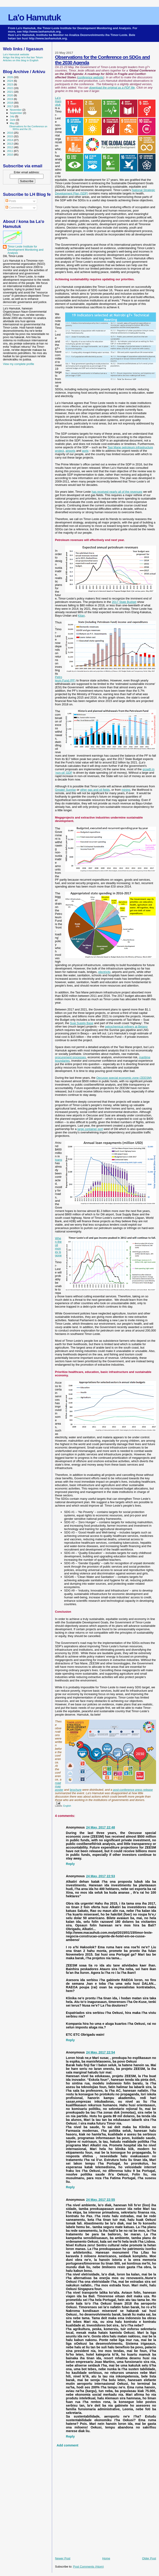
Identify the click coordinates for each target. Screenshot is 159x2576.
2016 (10, 132)
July (12, 116)
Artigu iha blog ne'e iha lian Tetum (23, 57)
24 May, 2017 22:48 (100, 1827)
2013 (10, 143)
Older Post (149, 2558)
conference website (90, 77)
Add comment (67, 2445)
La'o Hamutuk (34, 17)
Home (106, 2558)
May (12, 123)
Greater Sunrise (65, 789)
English (67, 1806)
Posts (10, 201)
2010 (10, 154)
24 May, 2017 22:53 (100, 1876)
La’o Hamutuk (58, 101)
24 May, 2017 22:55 (100, 2199)
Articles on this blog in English (20, 60)
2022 (10, 88)
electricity (104, 972)
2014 (10, 139)
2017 (10, 106)
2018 (10, 102)
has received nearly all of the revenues (117, 491)
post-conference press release (133, 1789)
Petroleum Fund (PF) (65, 678)
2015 (10, 136)
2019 (10, 98)
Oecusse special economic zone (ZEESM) (123, 1077)
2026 (10, 77)
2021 (10, 91)
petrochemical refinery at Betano (126, 1026)
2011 (10, 150)
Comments (14, 207)
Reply (70, 1864)
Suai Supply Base (81, 1023)
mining (126, 789)
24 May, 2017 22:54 (100, 2052)
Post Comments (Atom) (88, 2566)
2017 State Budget (124, 602)
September (16, 113)
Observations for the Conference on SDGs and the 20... (28, 127)
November (16, 109)
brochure (75, 1789)
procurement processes (70, 1057)
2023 (10, 84)
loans (58, 1159)
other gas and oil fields (95, 789)
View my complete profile (18, 364)
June (13, 119)
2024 (10, 80)
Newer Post (62, 2558)
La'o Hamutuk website (16, 54)
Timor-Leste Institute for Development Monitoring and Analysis (25, 250)
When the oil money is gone (58, 1247)
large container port (90, 1129)
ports (85, 450)
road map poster (59, 1786)
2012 (10, 147)
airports (70, 450)
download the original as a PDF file (112, 87)
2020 (10, 95)
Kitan (81, 615)
